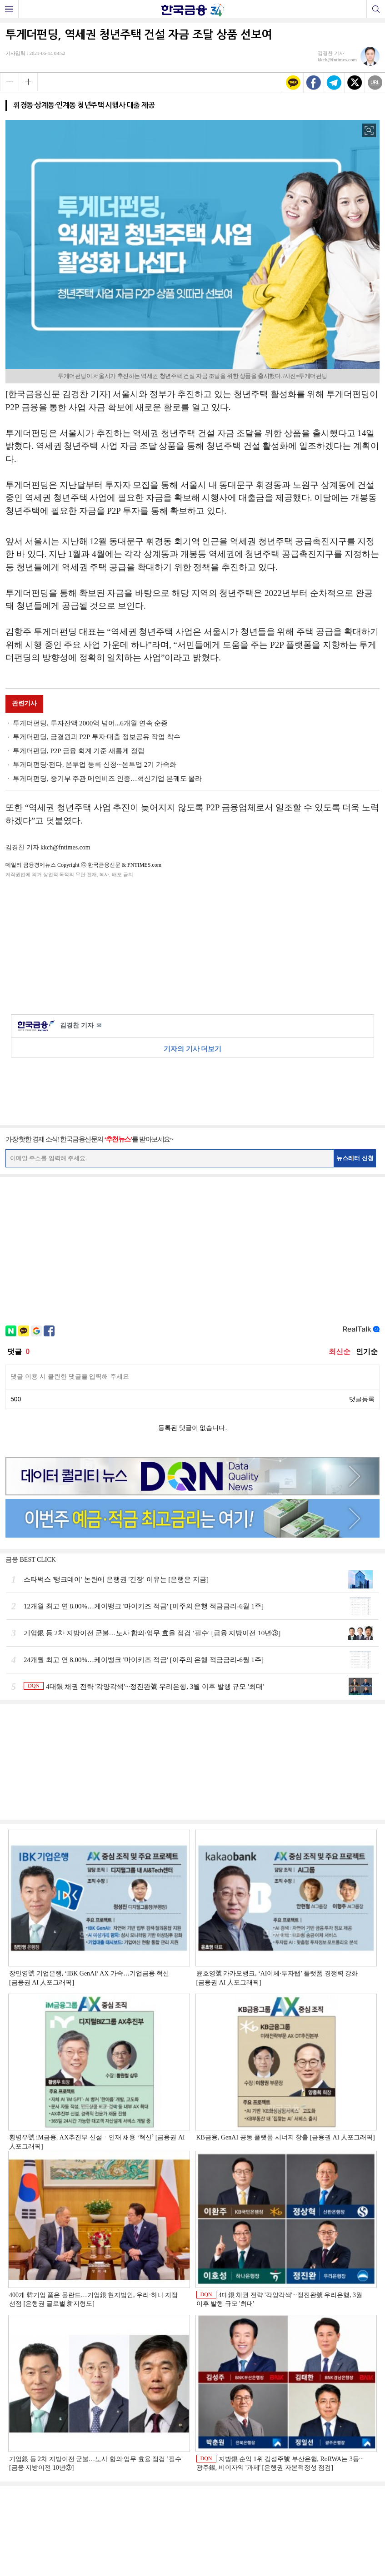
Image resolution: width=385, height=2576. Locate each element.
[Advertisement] (193, 944)
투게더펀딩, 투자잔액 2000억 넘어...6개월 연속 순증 (90, 723)
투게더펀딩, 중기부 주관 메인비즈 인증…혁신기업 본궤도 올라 (107, 778)
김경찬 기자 (80, 1025)
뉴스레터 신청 (355, 1158)
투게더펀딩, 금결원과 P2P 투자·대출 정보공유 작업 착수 (96, 736)
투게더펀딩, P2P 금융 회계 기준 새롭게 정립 (79, 750)
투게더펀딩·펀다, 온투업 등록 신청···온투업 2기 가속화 (94, 764)
